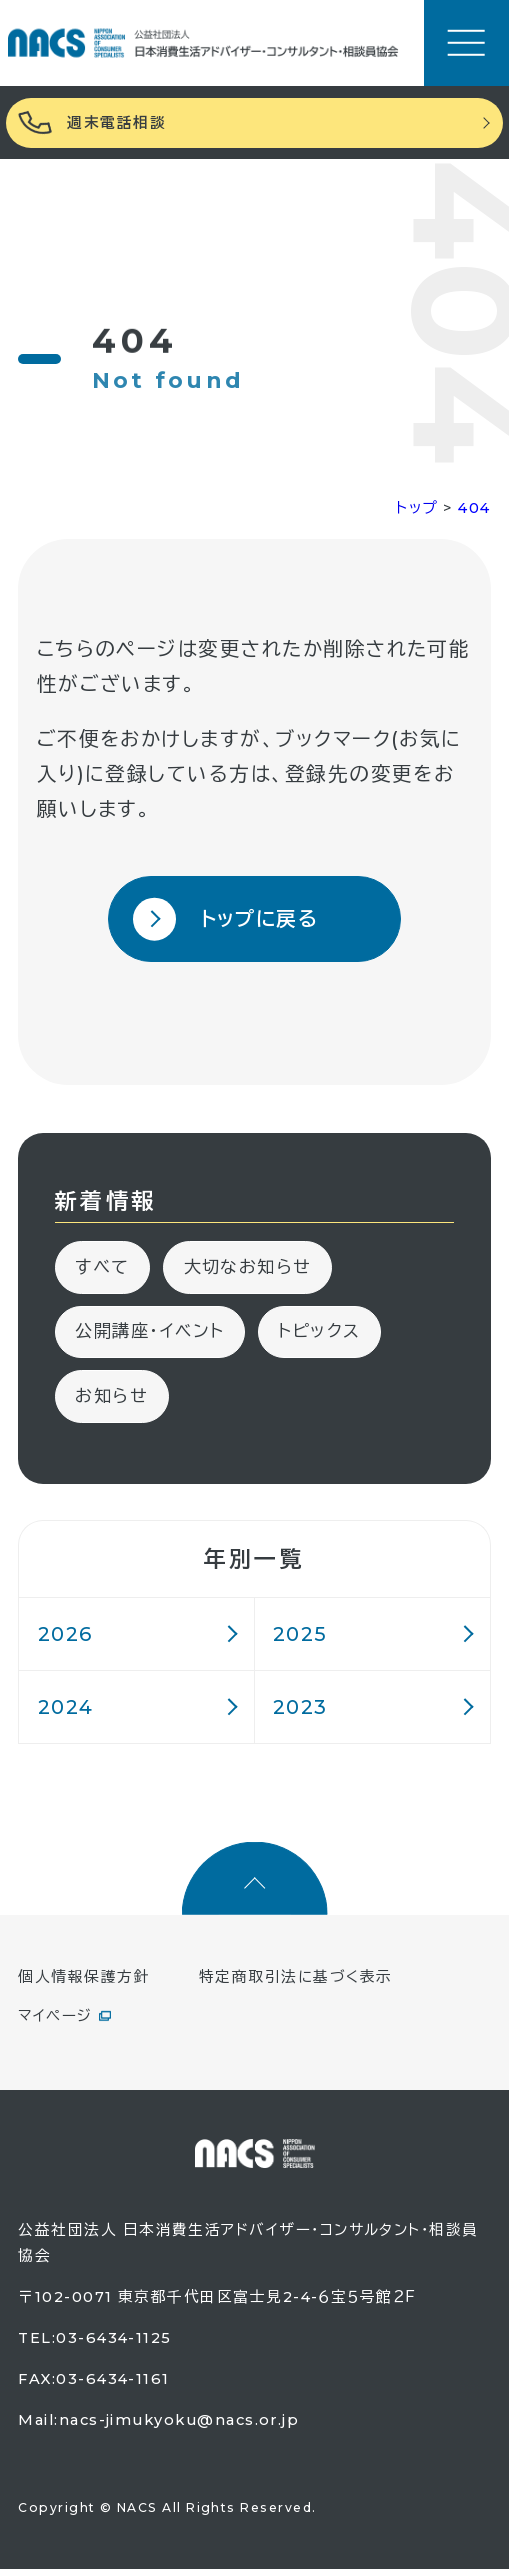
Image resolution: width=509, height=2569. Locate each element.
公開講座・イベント (149, 1330)
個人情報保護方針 (84, 1977)
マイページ (55, 2016)
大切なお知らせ (248, 1266)
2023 (300, 1707)
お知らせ (111, 1395)
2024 (66, 1707)
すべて (102, 1266)
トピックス (319, 1330)
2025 (300, 1634)
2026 (65, 1634)
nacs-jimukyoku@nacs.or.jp (179, 2420)
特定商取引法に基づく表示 (296, 1977)
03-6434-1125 (114, 2338)
